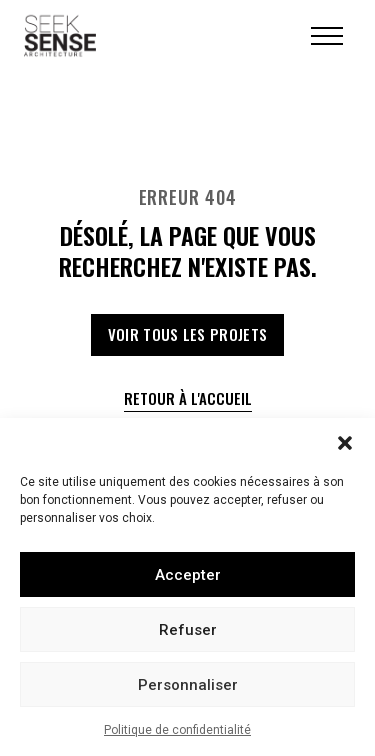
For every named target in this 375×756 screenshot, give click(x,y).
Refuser (188, 630)
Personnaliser (188, 685)
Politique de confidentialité (177, 730)
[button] (345, 443)
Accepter (188, 575)
